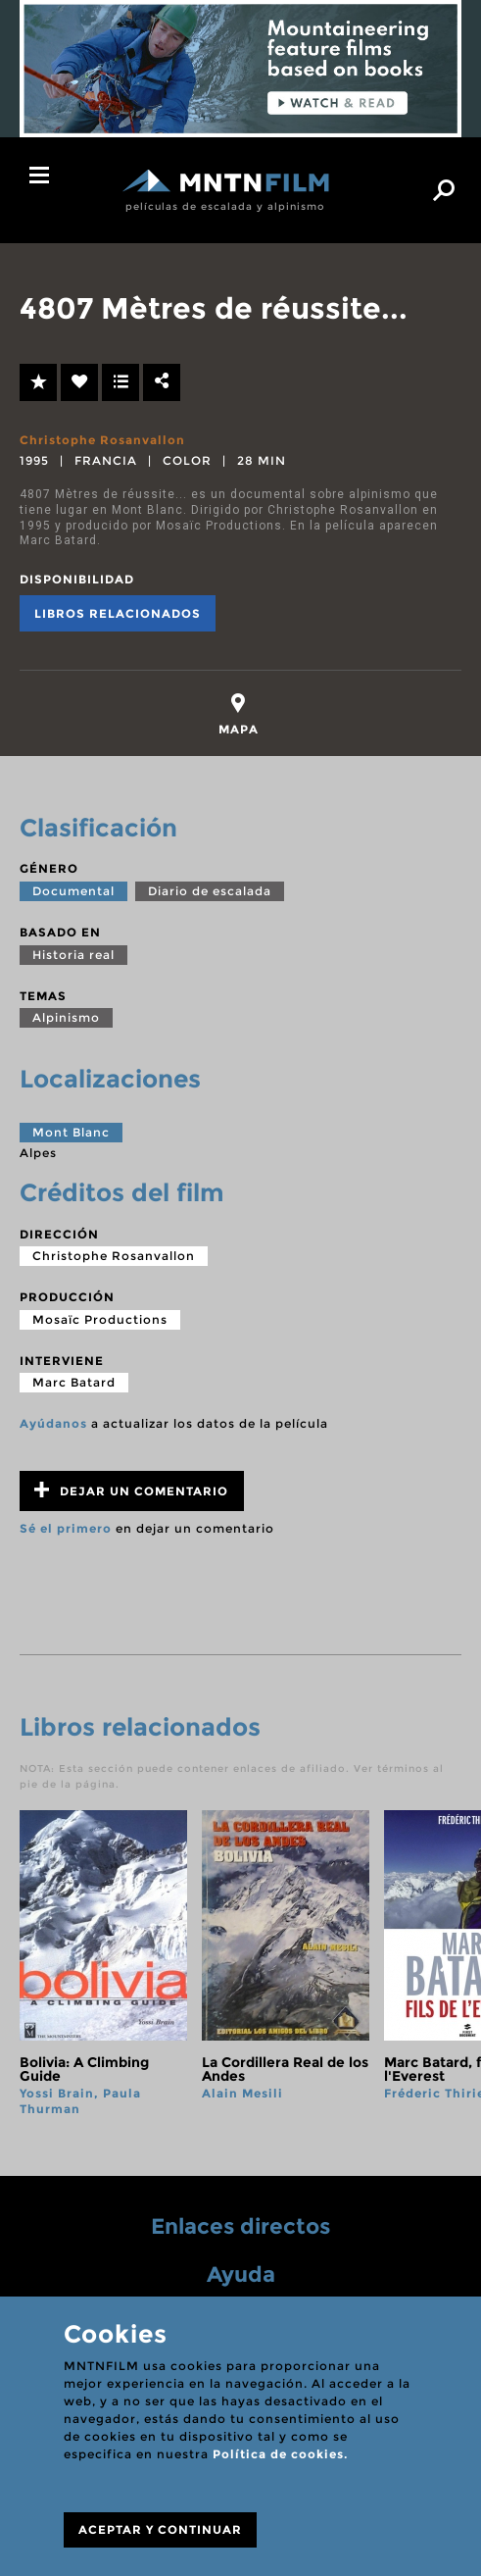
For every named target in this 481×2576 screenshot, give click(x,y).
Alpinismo (66, 1017)
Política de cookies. (280, 2454)
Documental (73, 891)
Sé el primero (66, 1528)
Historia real (73, 954)
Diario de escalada (209, 891)
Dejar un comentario (131, 1490)
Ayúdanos (53, 1423)
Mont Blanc (71, 1132)
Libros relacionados (117, 613)
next (445, 1963)
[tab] (238, 714)
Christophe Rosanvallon (102, 439)
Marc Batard (74, 1382)
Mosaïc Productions (100, 1319)
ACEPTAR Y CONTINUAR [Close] (160, 2529)
